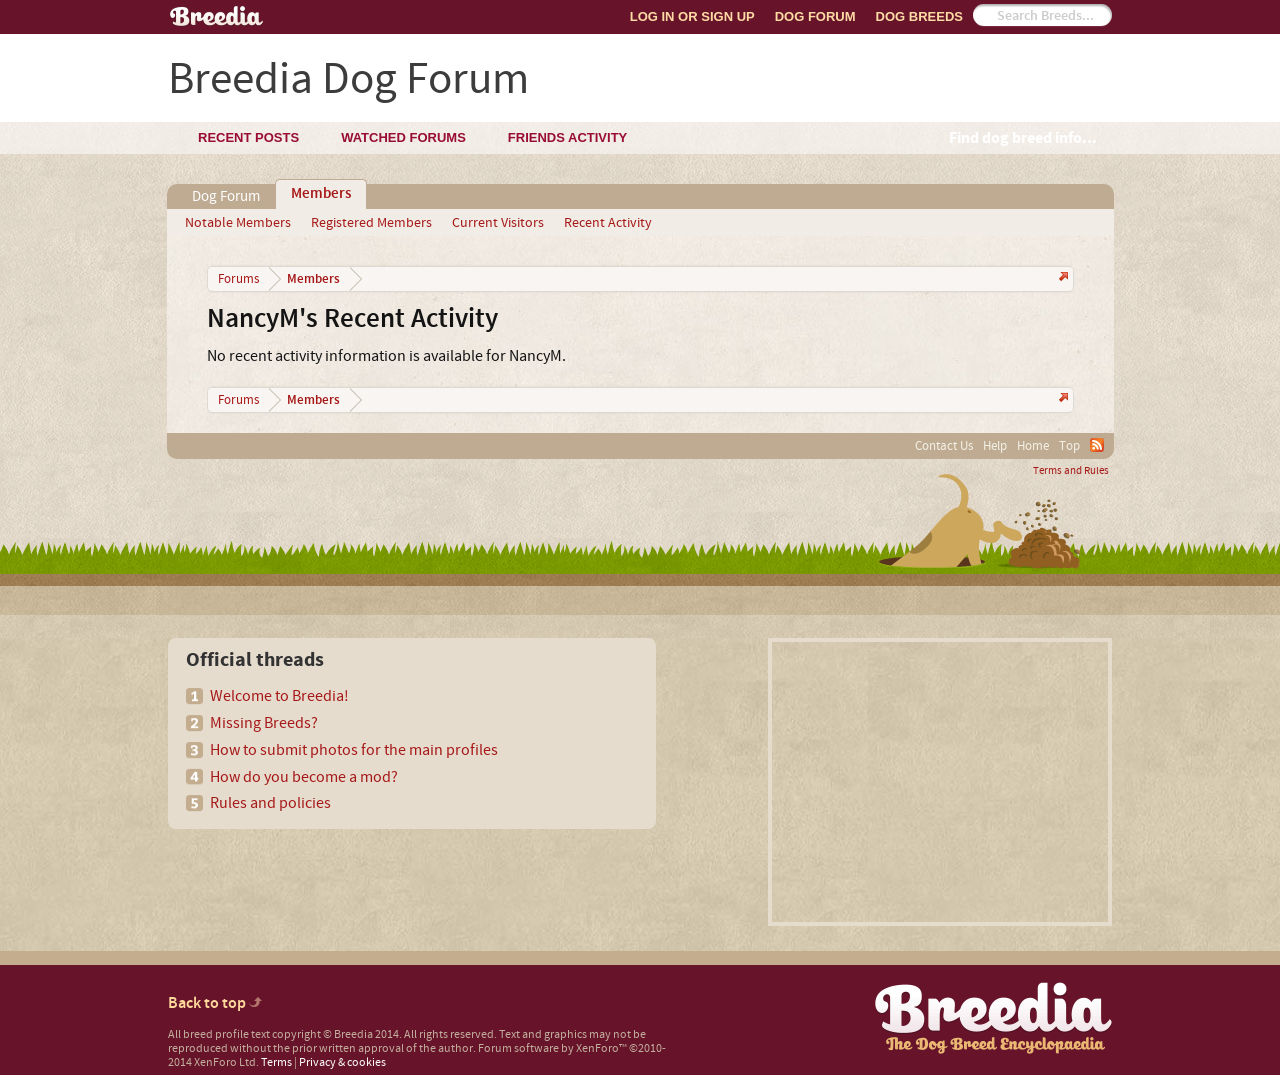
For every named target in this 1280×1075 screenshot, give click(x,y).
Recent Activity (608, 223)
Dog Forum (815, 16)
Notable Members (238, 223)
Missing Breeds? (264, 723)
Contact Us (944, 446)
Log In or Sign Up (692, 16)
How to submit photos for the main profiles (354, 750)
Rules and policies (270, 803)
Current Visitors (498, 223)
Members (321, 194)
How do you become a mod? (304, 777)
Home (1033, 446)
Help (995, 446)
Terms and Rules (1071, 471)
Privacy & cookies (342, 1062)
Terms (276, 1062)
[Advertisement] (940, 782)
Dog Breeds (919, 16)
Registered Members (371, 223)
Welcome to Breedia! (279, 696)
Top (1069, 446)
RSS (1097, 445)
